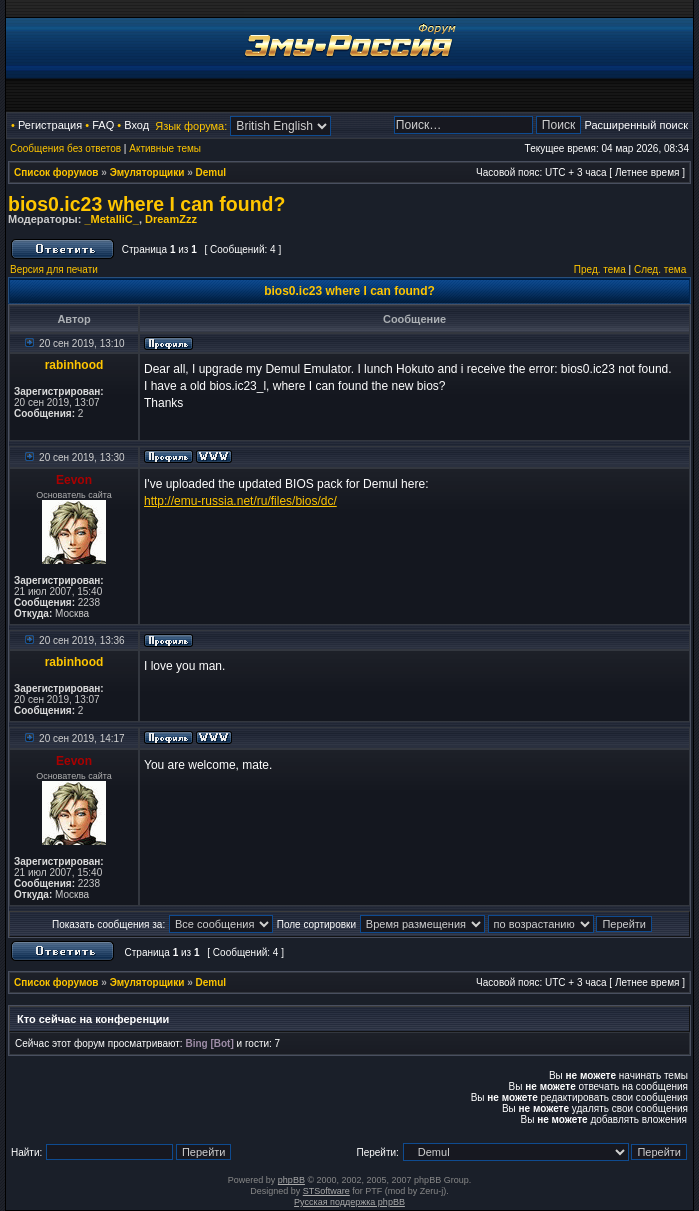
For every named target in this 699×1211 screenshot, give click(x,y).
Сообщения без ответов (65, 148)
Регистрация (50, 125)
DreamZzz (171, 219)
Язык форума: (191, 126)
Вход (136, 125)
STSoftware (326, 1191)
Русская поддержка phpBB (349, 1202)
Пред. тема (600, 269)
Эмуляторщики (147, 172)
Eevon (74, 480)
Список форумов (56, 172)
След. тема (660, 269)
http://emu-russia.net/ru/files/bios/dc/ (240, 501)
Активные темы (165, 148)
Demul (211, 172)
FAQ (103, 125)
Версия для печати (54, 269)
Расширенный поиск (636, 125)
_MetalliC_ (111, 219)
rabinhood (74, 365)
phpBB (291, 1180)
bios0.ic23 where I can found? (146, 204)
